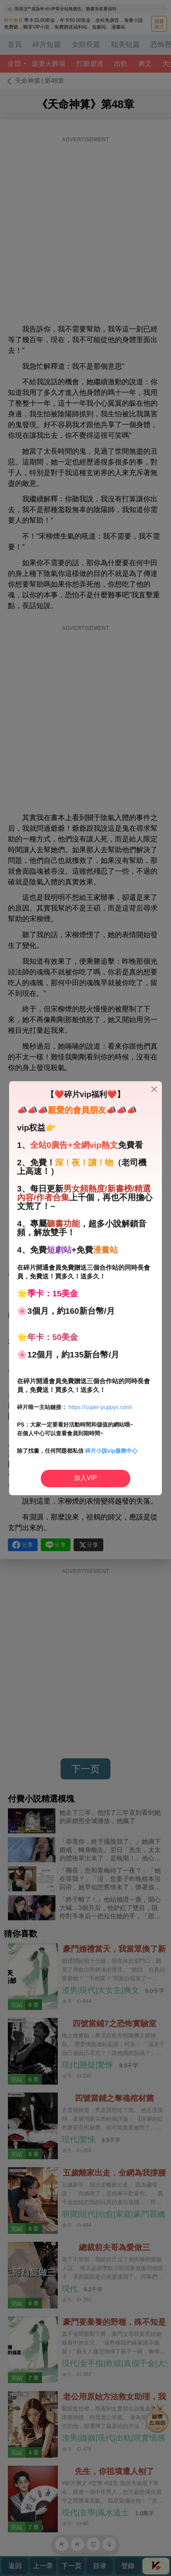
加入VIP (85, 1478)
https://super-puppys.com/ (100, 1407)
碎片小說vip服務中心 (111, 1451)
